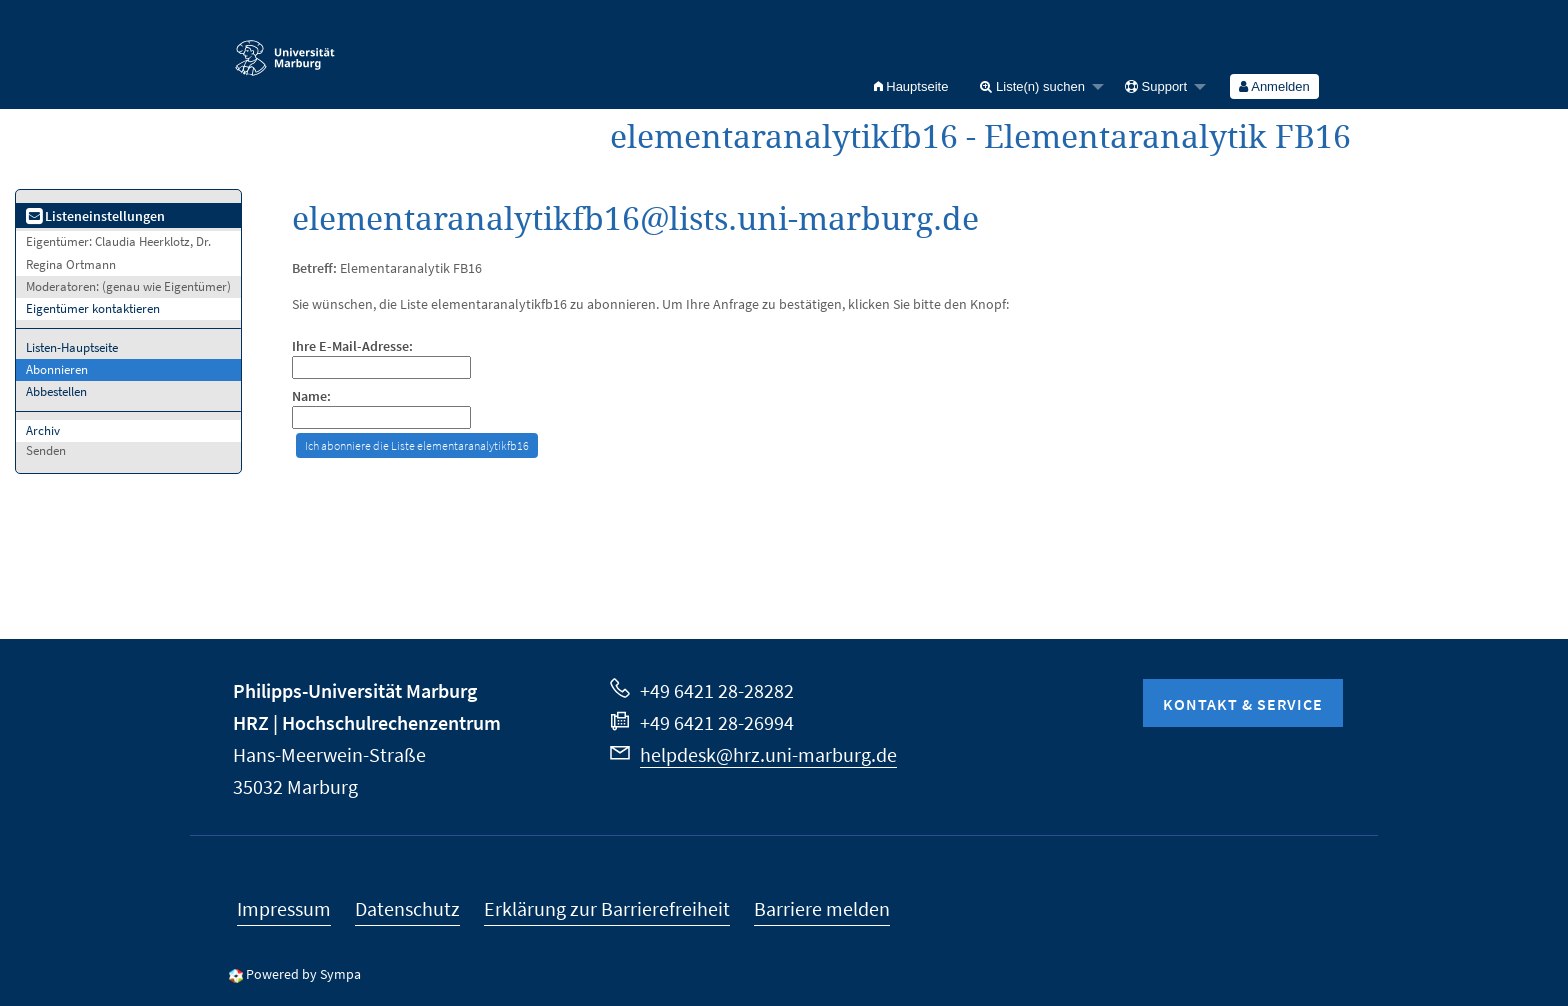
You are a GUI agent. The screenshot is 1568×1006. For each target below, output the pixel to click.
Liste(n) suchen (1032, 86)
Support (1156, 86)
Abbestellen (56, 391)
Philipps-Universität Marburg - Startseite (285, 49)
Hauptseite (911, 86)
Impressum (284, 908)
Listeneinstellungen (95, 216)
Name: (311, 396)
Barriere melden (822, 908)
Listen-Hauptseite (72, 347)
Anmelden (1274, 86)
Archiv (43, 430)
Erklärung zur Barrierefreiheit (607, 908)
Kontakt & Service (1243, 704)
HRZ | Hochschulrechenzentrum (367, 722)
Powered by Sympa (303, 974)
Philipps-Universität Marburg (355, 690)
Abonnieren (57, 369)
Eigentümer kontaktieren (93, 308)
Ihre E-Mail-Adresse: (352, 346)
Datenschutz (407, 908)
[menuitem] (911, 86)
